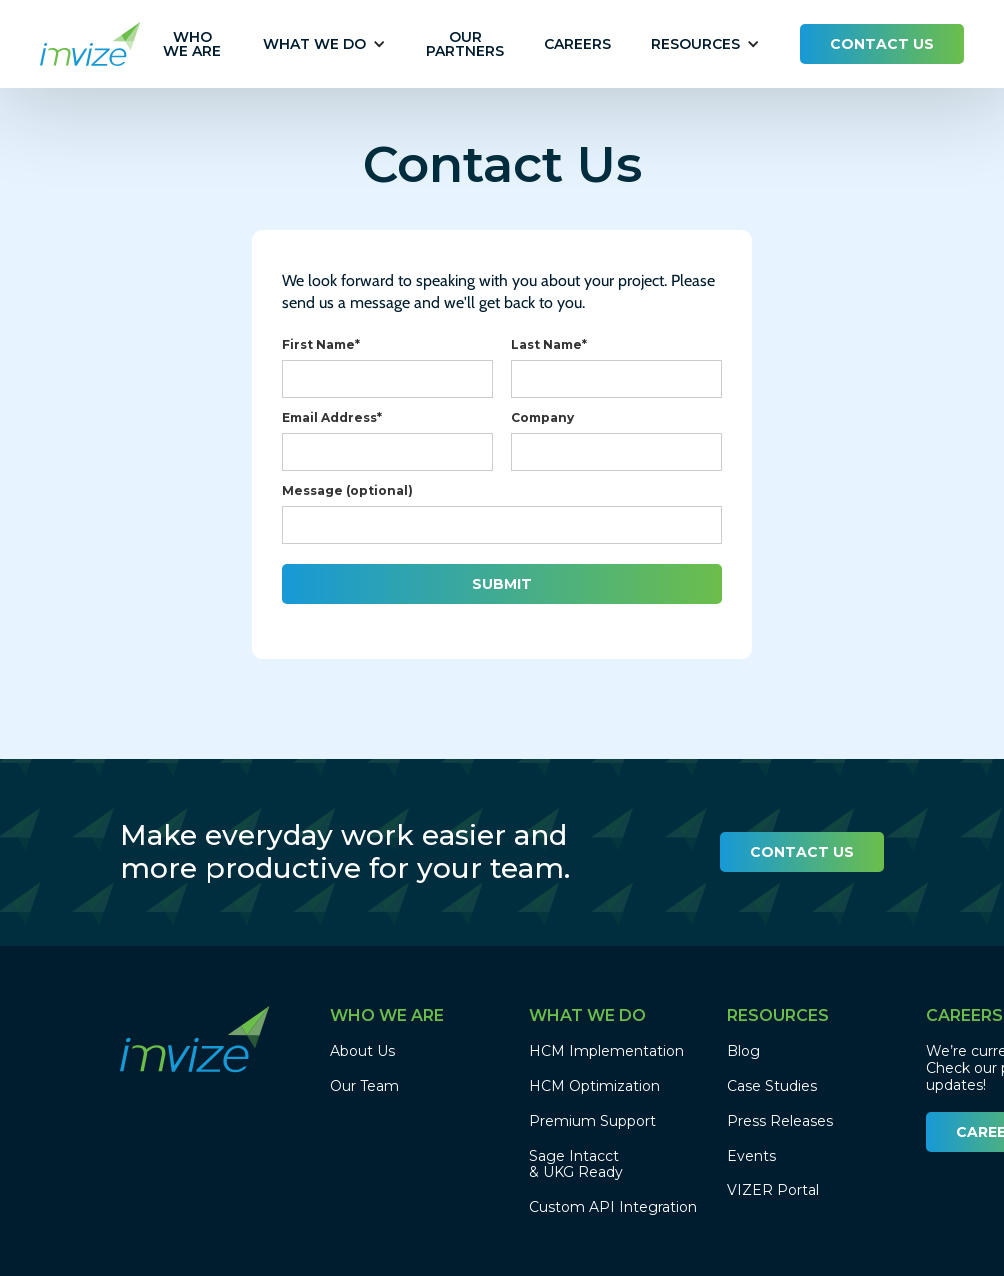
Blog (743, 1051)
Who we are (192, 44)
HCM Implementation (606, 1051)
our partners (465, 44)
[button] (314, 44)
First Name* (321, 344)
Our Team (364, 1086)
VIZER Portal (773, 1190)
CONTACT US (882, 44)
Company (542, 417)
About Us (362, 1051)
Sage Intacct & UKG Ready (576, 1165)
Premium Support (592, 1121)
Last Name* (549, 344)
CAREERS (577, 44)
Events (751, 1156)
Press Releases (780, 1121)
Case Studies (772, 1086)
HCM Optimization (594, 1086)
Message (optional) (347, 490)
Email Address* (332, 417)
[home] (90, 44)
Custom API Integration (613, 1207)
